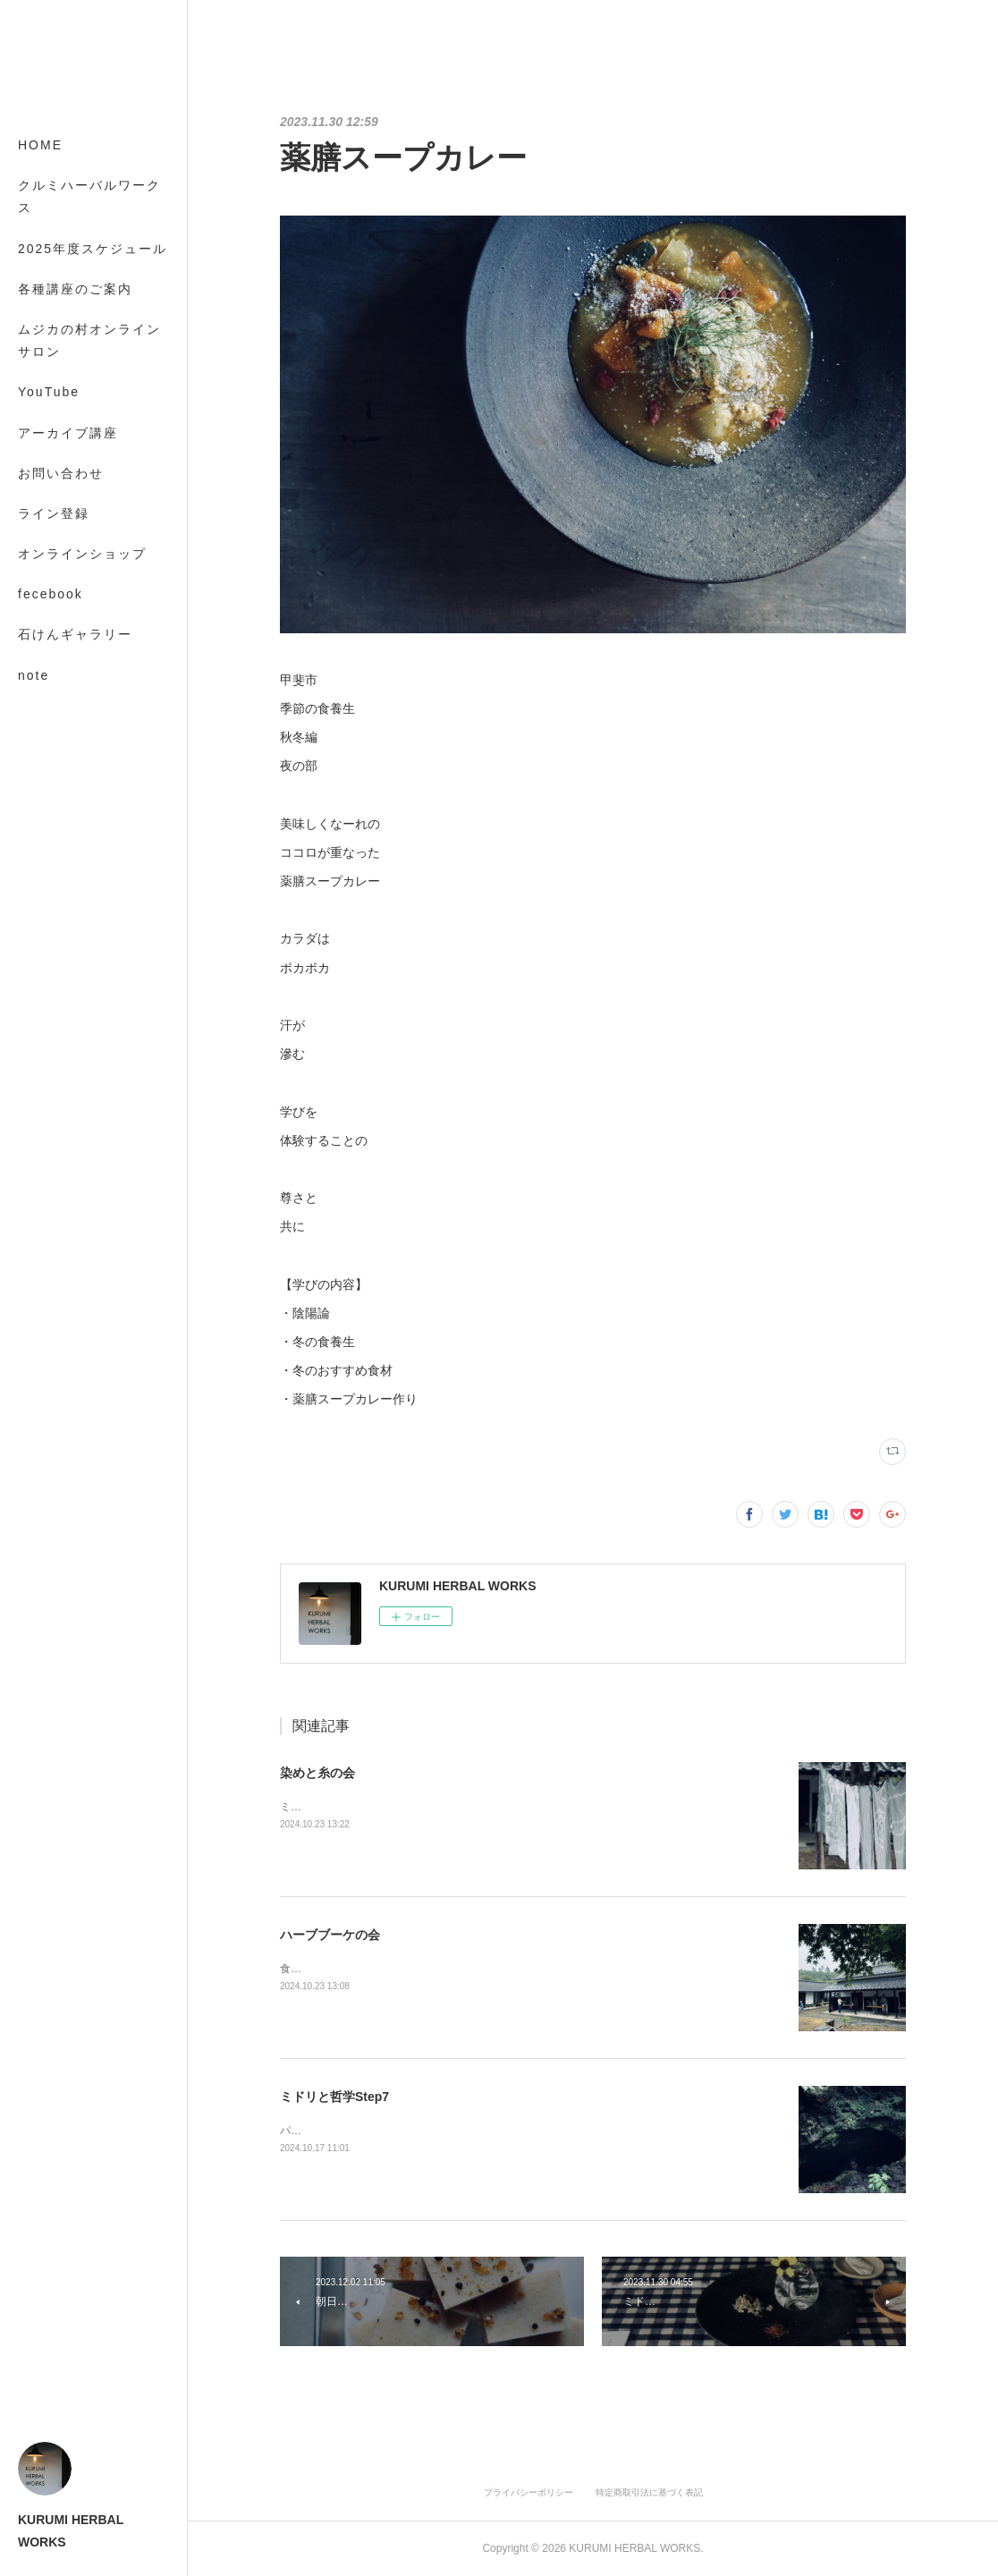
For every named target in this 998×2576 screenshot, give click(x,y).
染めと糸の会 (317, 1773)
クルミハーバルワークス (89, 196)
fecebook (50, 594)
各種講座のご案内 (75, 289)
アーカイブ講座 (68, 433)
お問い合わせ (61, 473)
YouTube (49, 392)
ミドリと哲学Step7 (334, 2096)
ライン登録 (53, 513)
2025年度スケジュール (92, 249)
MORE (40, 634)
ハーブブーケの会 (330, 1935)
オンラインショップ (82, 554)
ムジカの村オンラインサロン (89, 340)
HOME (40, 145)
